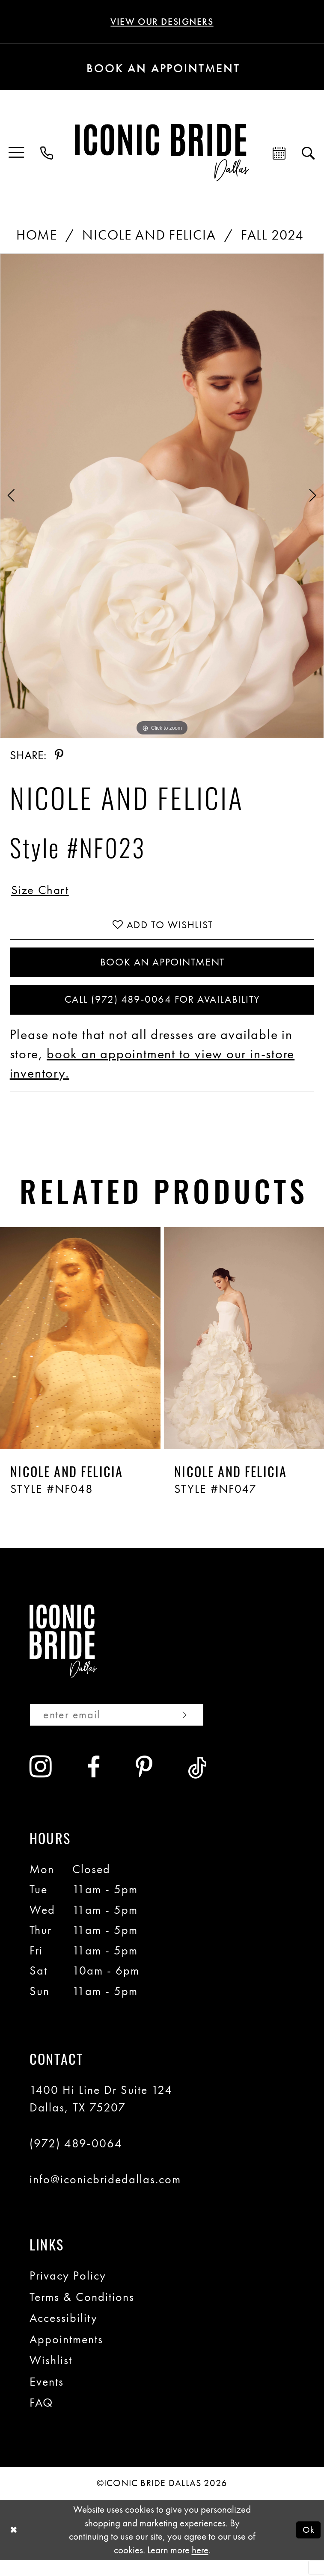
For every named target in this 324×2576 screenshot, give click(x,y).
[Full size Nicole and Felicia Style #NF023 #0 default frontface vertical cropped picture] (162, 497)
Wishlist (51, 2376)
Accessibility (64, 2334)
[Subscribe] (200, 1730)
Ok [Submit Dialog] (307, 2546)
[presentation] (80, 1352)
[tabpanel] (162, 497)
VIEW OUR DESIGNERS (161, 22)
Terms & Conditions (82, 2312)
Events (47, 2397)
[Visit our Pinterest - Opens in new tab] (144, 1784)
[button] (17, 153)
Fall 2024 (272, 236)
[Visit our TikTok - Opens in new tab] (198, 1784)
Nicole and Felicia (149, 236)
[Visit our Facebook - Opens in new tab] (94, 1784)
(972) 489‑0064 (76, 2159)
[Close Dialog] (14, 2546)
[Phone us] (47, 153)
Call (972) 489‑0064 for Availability (162, 1012)
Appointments (66, 2355)
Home (36, 236)
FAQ (41, 2418)
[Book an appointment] (162, 68)
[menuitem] (17, 153)
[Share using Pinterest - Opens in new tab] (59, 756)
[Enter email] (126, 1730)
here (200, 2566)
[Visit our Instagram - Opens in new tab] (41, 1783)
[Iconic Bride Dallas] (162, 153)
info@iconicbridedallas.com (105, 2195)
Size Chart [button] (43, 892)
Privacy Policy (68, 2291)
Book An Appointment (162, 970)
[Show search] (308, 153)
